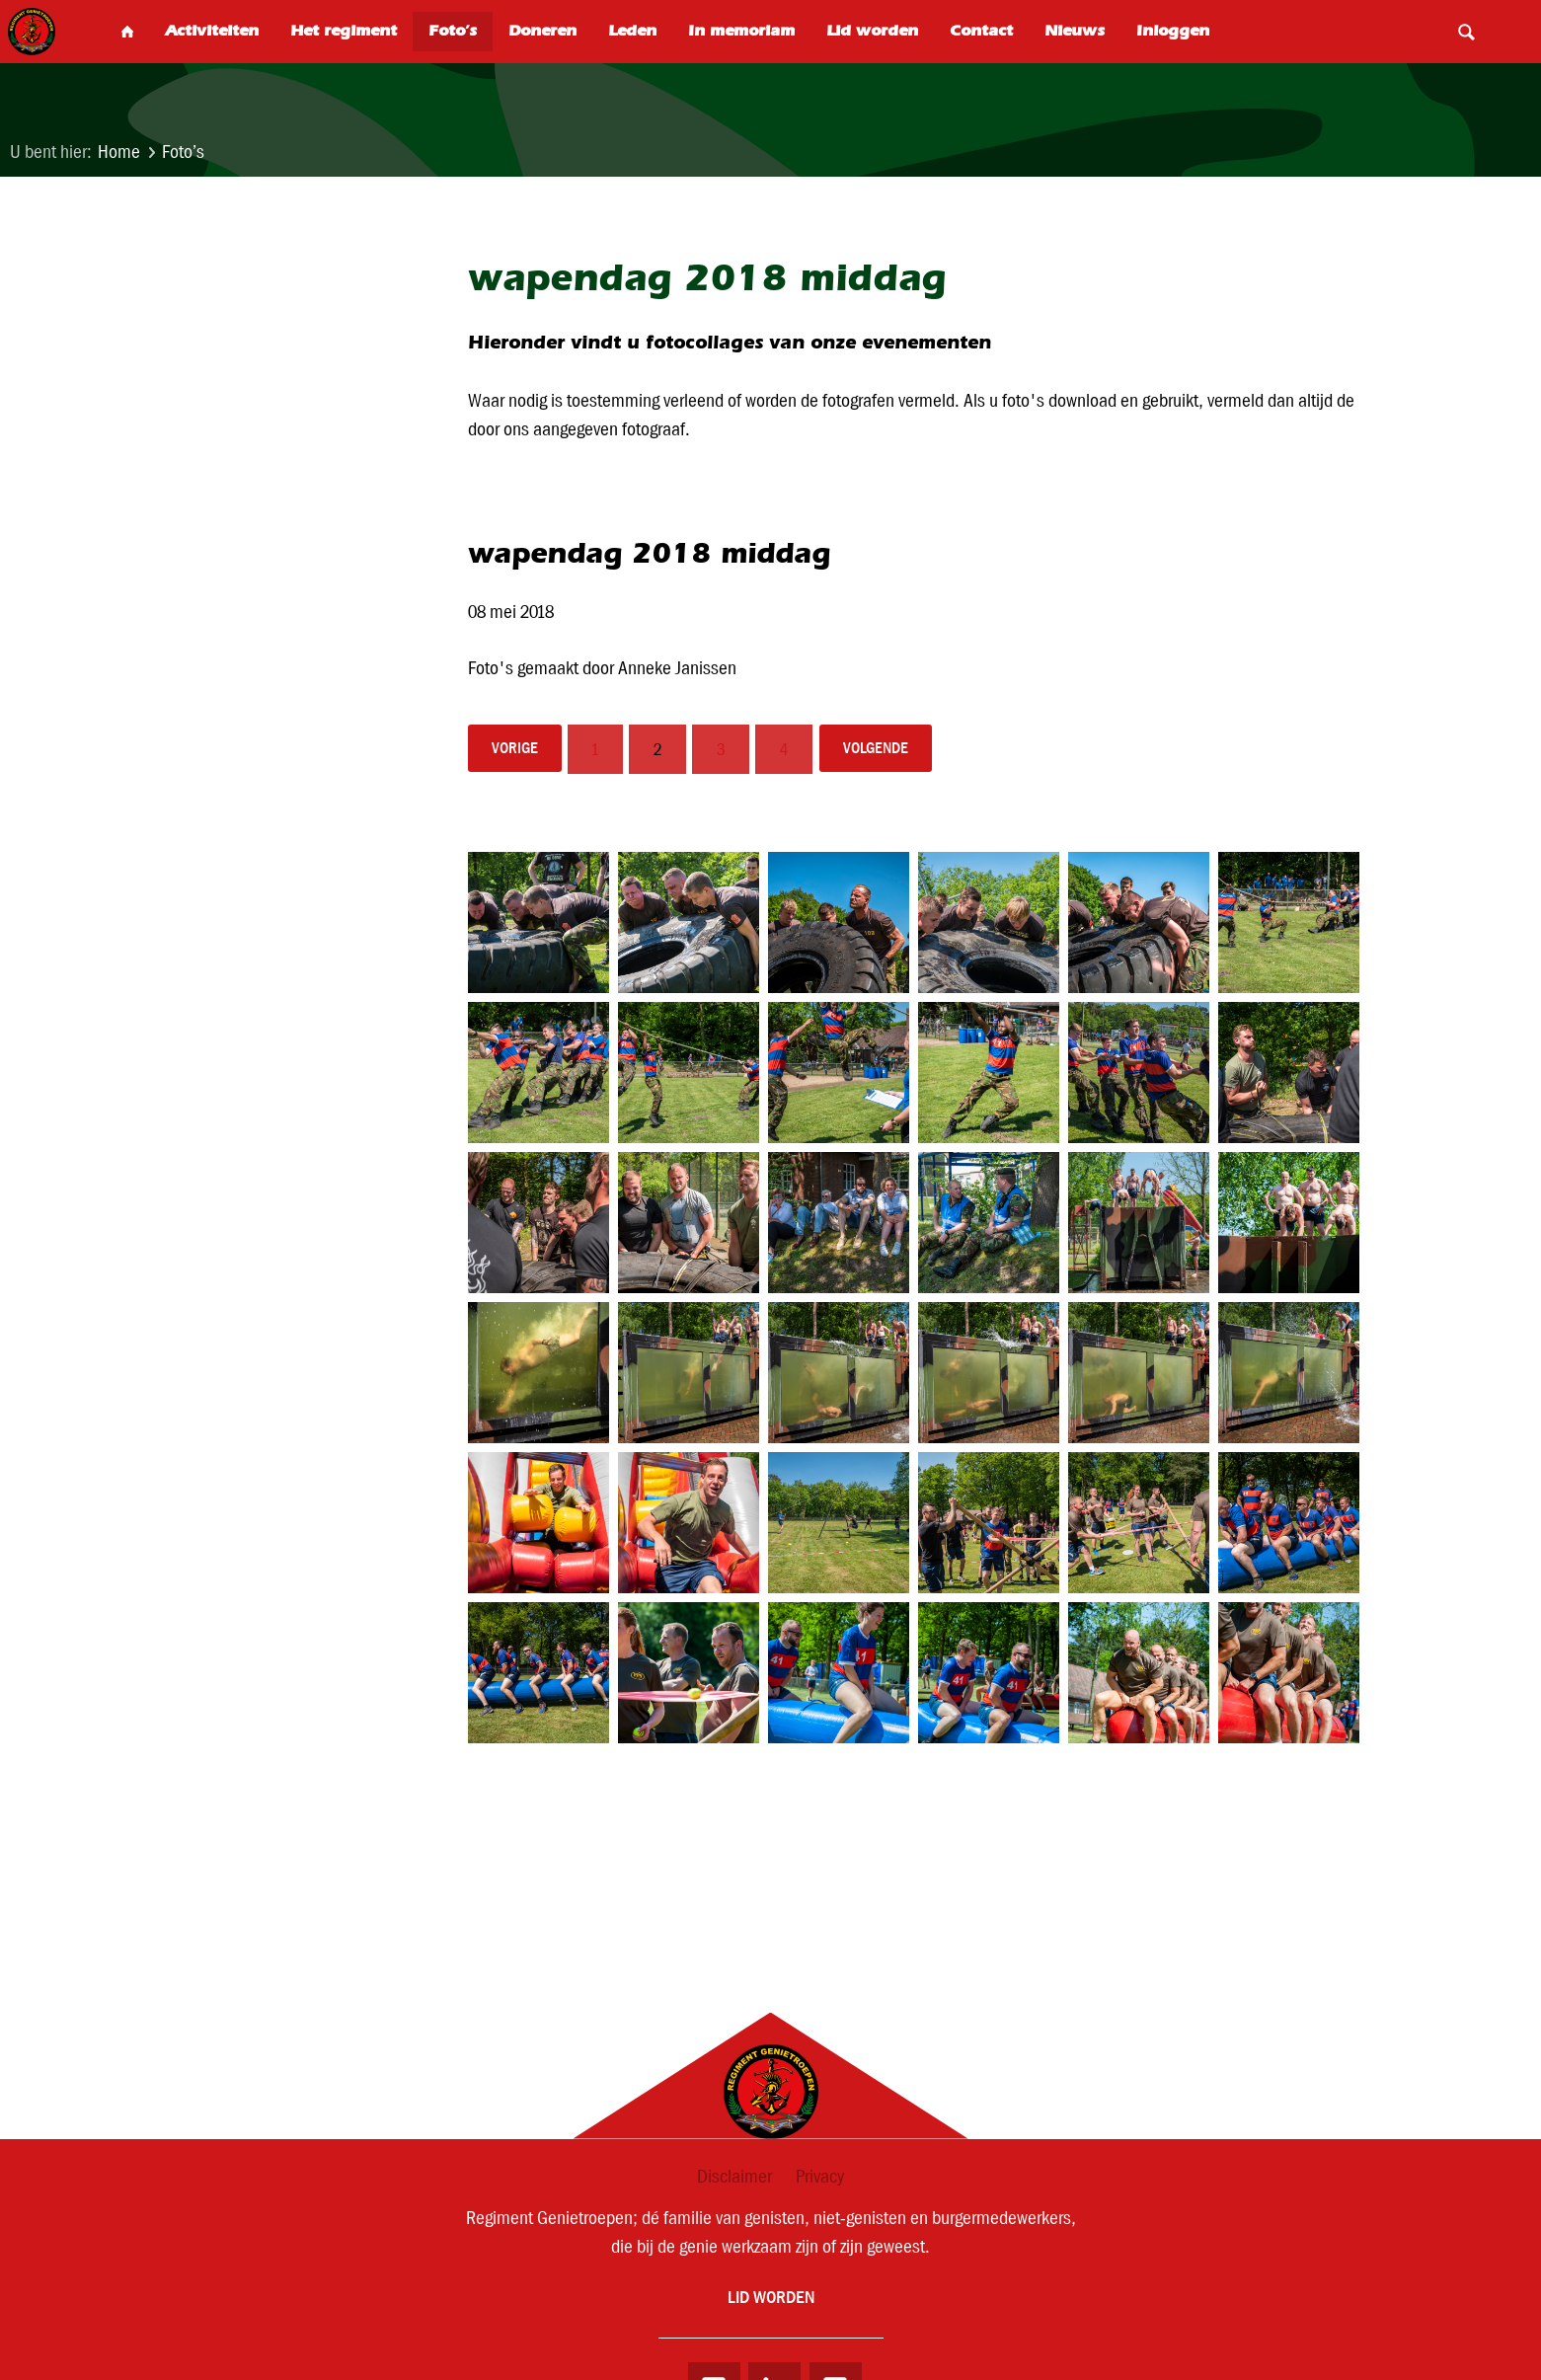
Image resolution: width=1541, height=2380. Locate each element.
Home (119, 151)
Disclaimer (734, 2176)
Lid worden (771, 2298)
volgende (881, 749)
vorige (517, 749)
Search (1465, 31)
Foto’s (183, 151)
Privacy (820, 2176)
